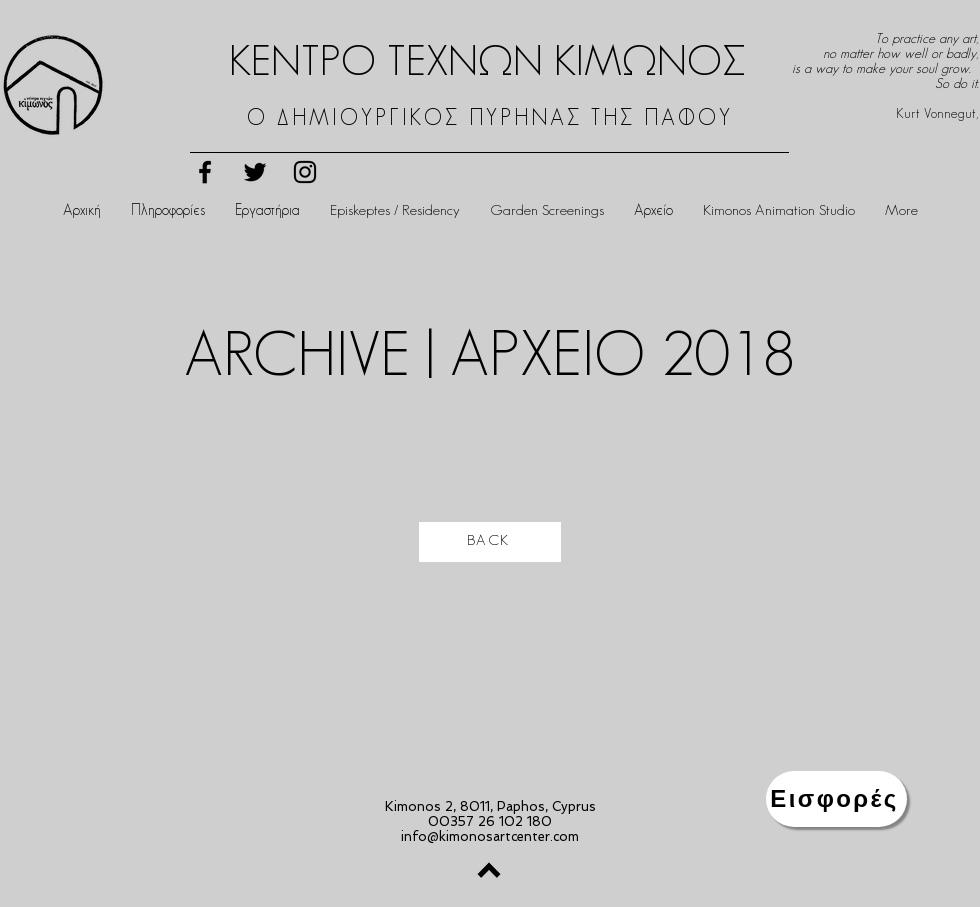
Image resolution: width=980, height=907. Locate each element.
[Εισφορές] (836, 799)
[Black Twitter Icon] (255, 172)
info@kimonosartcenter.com (490, 836)
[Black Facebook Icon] (205, 172)
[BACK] (490, 542)
